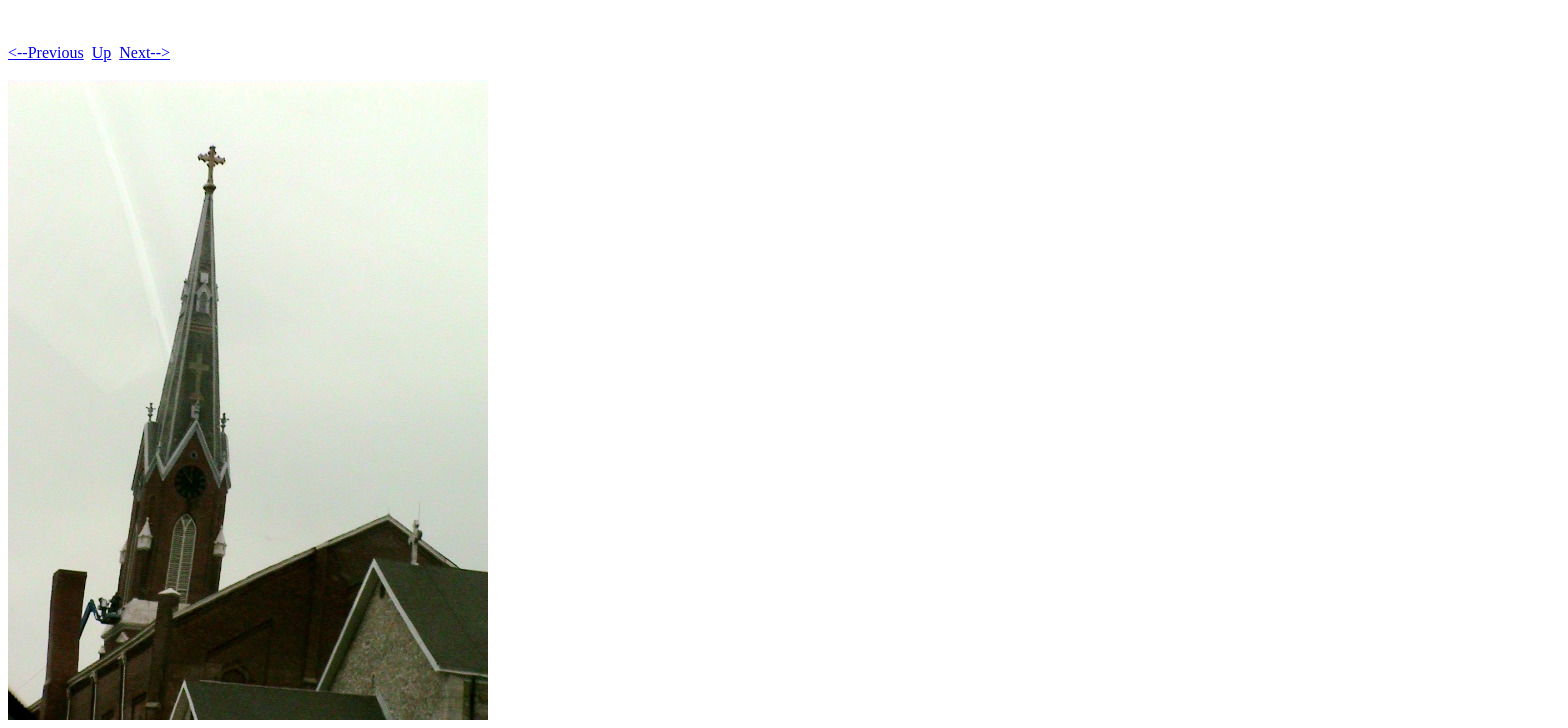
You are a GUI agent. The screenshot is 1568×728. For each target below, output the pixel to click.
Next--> (144, 52)
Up (102, 52)
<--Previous (46, 52)
